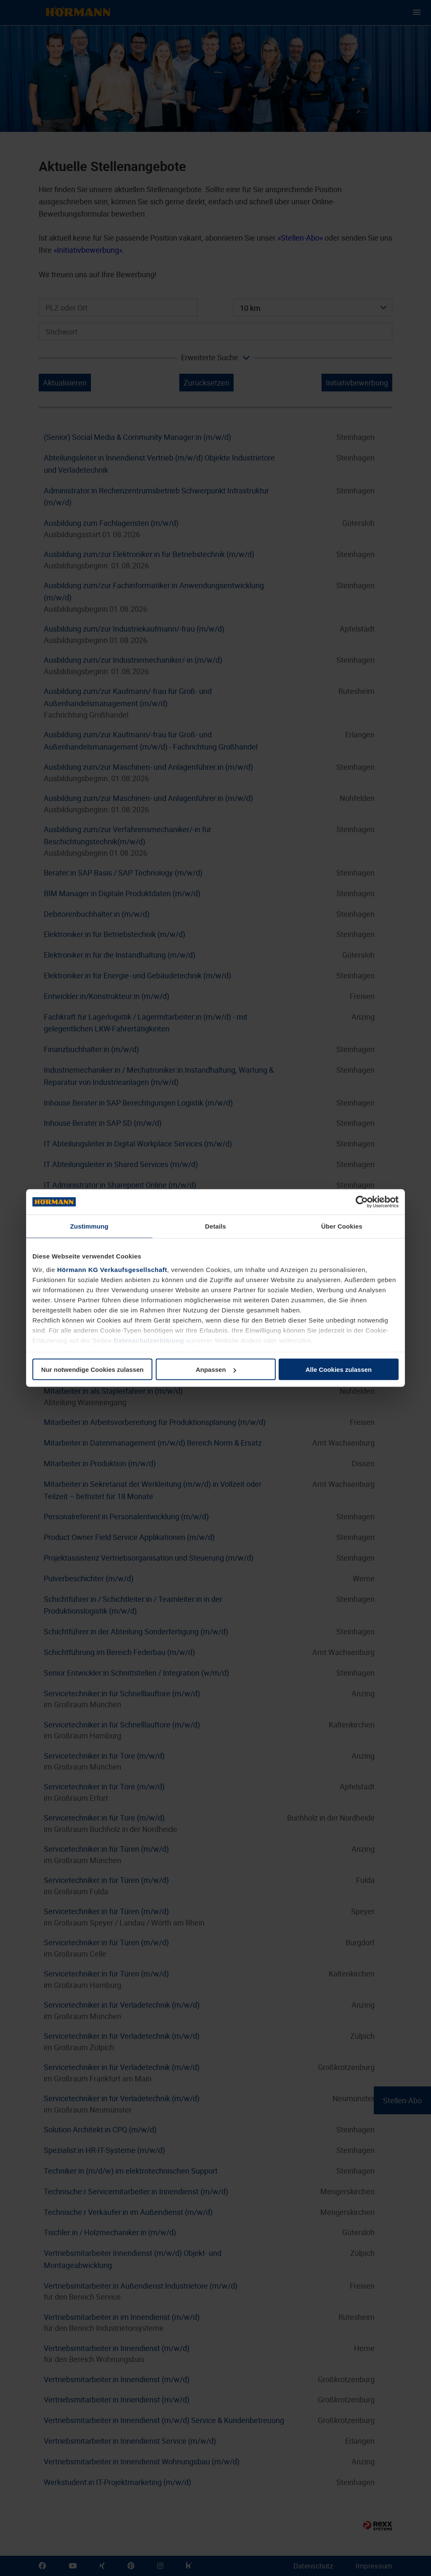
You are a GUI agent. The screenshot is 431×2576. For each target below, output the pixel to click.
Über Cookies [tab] (341, 1226)
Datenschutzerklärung (149, 1340)
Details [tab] (215, 1226)
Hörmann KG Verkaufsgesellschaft (112, 1269)
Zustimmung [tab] (89, 1226)
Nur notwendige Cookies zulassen (92, 1369)
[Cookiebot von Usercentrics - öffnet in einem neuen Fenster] (362, 1202)
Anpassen (216, 1369)
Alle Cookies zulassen (339, 1369)
